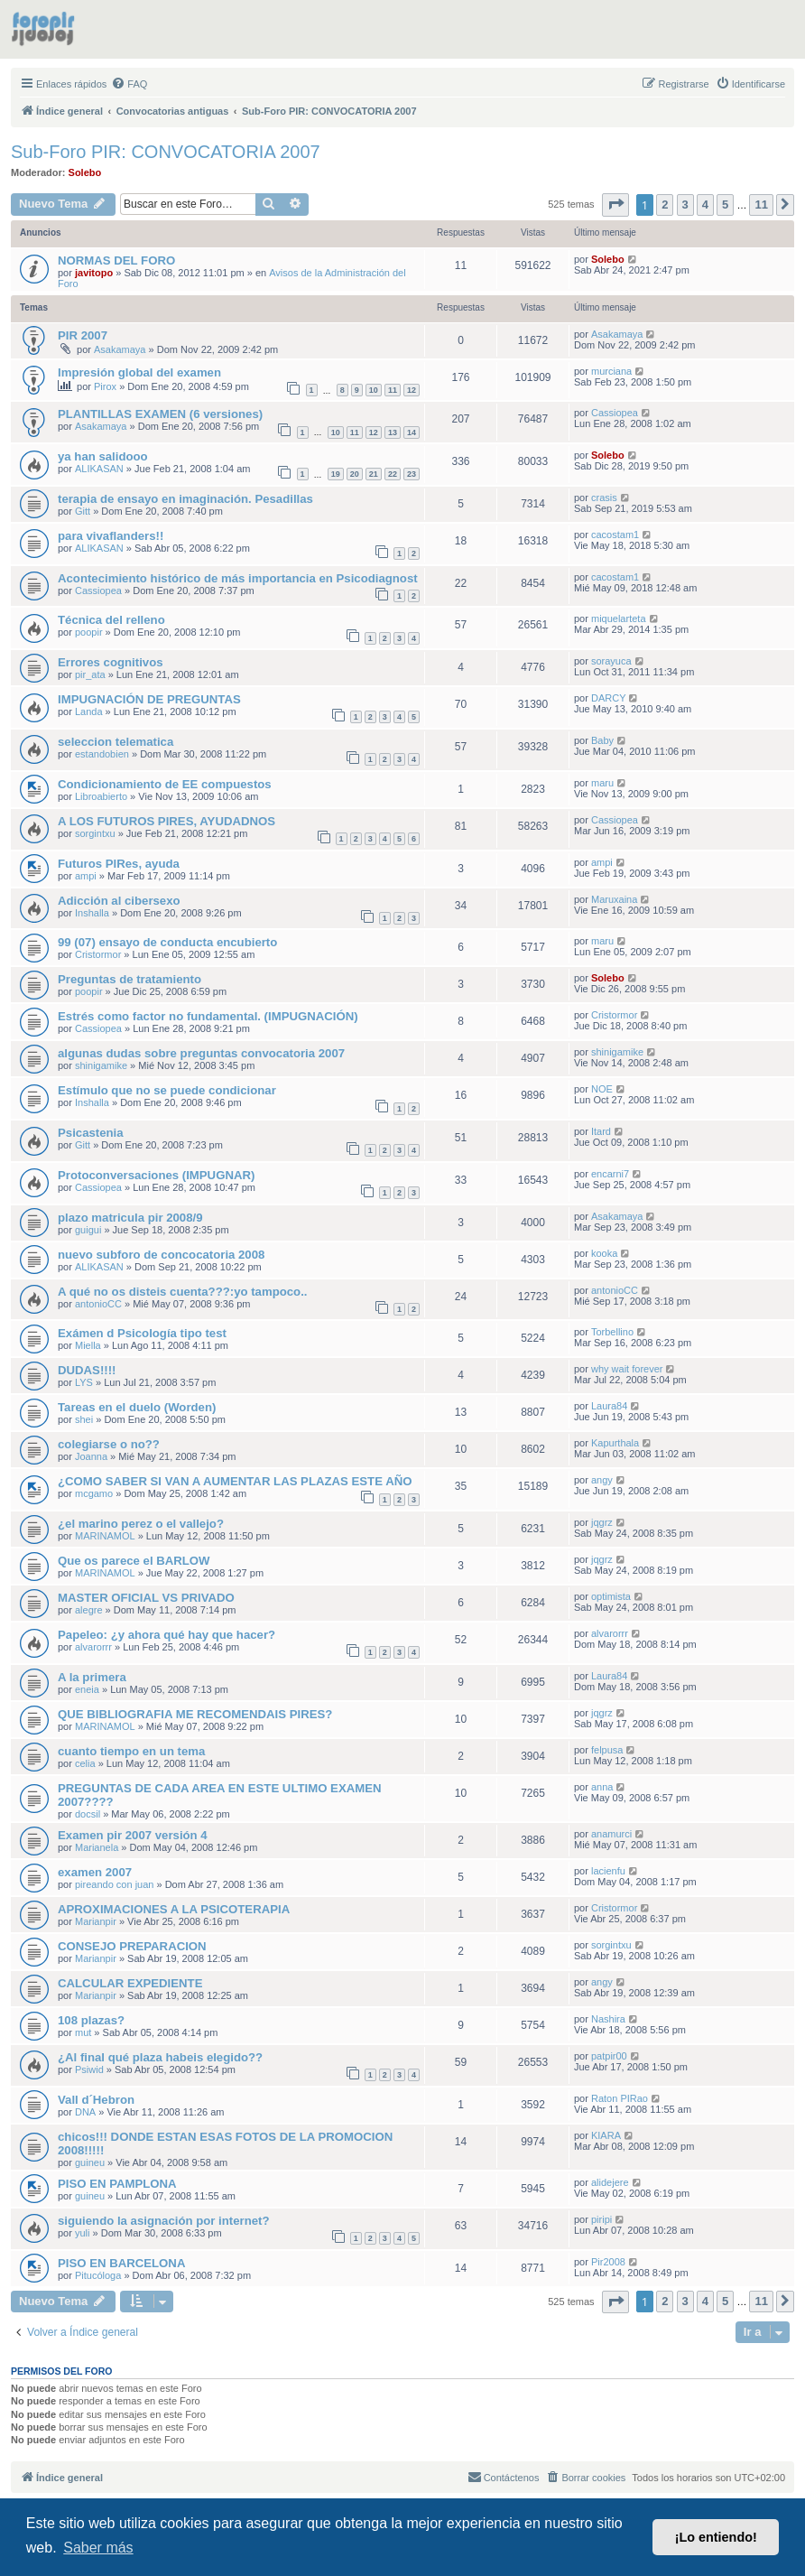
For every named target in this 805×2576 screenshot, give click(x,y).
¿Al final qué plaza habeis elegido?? (160, 2057)
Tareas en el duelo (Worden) (137, 1407)
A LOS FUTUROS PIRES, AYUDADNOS (166, 821)
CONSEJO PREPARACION (132, 1946)
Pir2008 (608, 2261)
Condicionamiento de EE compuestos (165, 784)
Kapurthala (615, 1442)
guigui (88, 1229)
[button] (615, 204)
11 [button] (760, 204)
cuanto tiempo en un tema (131, 1751)
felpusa (607, 1749)
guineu (90, 2162)
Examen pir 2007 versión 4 (133, 1835)
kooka (604, 1253)
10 (373, 390)
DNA (85, 2111)
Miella (88, 1345)
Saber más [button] (98, 2547)
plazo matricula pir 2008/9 (130, 1217)
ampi (86, 875)
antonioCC (98, 1303)
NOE (602, 1088)
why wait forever (626, 1368)
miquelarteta (618, 618)
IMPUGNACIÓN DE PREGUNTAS (149, 699)
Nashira (608, 2018)
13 (392, 432)
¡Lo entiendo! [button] (716, 2537)
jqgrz (602, 1522)
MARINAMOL (105, 1535)
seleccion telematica (115, 742)
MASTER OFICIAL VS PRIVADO (146, 1597)
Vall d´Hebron (96, 2099)
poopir (89, 632)
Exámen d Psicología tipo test (142, 1333)
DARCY (608, 698)
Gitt (82, 511)
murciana (611, 371)
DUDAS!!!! (87, 1370)
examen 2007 (95, 1872)
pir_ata (90, 674)
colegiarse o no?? (109, 1444)
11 (392, 390)
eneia (87, 1689)
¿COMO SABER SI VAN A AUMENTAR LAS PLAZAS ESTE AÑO (235, 1481)
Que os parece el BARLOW (134, 1560)
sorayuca (611, 661)
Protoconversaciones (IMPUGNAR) (156, 1175)
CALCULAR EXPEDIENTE (130, 1983)
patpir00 (609, 2056)
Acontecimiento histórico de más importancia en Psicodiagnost (238, 578)
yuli (82, 2232)
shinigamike (101, 1065)
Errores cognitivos (110, 662)
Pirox (105, 386)
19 (335, 474)
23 (411, 474)
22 (392, 474)
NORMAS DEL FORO (116, 260)
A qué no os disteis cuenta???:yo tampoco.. (182, 1291)
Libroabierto (101, 796)
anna (602, 1786)
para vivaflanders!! (110, 536)
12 (411, 390)
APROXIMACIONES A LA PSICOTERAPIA (174, 1909)
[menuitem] (129, 84)
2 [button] (665, 204)
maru (602, 782)
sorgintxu (95, 833)
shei (84, 1419)
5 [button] (725, 204)
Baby (602, 740)
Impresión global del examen (139, 372)
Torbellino (612, 1331)
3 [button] (685, 204)
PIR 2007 (82, 335)
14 (411, 432)
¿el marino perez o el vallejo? (141, 1523)
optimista (611, 1596)
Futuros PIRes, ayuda (119, 863)
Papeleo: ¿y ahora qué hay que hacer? (166, 1634)
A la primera (92, 1677)
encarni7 (610, 1173)
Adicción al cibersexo (119, 900)
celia (85, 1763)
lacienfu (608, 1870)
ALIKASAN (99, 468)
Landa (89, 711)
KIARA (606, 2135)
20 (354, 474)
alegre (89, 1609)
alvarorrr (93, 1646)
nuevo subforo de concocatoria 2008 (161, 1254)
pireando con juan (114, 1884)
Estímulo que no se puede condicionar (167, 1090)
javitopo (94, 272)
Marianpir (95, 1921)
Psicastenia (91, 1132)
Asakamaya (119, 349)
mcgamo (94, 1493)
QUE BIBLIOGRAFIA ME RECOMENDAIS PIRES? (195, 1714)
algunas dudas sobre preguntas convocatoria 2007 (201, 1053)
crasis (604, 497)
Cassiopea (614, 412)
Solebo (85, 172)
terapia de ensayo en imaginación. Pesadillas (185, 499)
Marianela (96, 1847)
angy (602, 1479)
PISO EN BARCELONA (121, 2263)
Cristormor (98, 954)
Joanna (91, 1456)
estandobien (102, 754)
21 (373, 474)
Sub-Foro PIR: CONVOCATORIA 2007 (165, 152)
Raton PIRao (619, 2098)
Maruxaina (614, 899)
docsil (87, 1814)
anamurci (611, 1833)
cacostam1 (615, 534)
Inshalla (92, 912)
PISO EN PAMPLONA (117, 2183)
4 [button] (705, 204)
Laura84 (609, 1405)
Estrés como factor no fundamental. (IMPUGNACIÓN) (208, 1016)
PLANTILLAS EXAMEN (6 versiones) (160, 414)
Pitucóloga (98, 2275)
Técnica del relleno (111, 620)
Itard (601, 1131)
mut (83, 2032)
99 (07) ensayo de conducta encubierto (167, 942)
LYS (84, 1382)
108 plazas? (91, 2020)
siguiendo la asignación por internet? (163, 2220)
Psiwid (89, 2069)
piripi (601, 2219)
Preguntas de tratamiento (129, 979)
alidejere (610, 2182)
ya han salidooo (103, 456)
